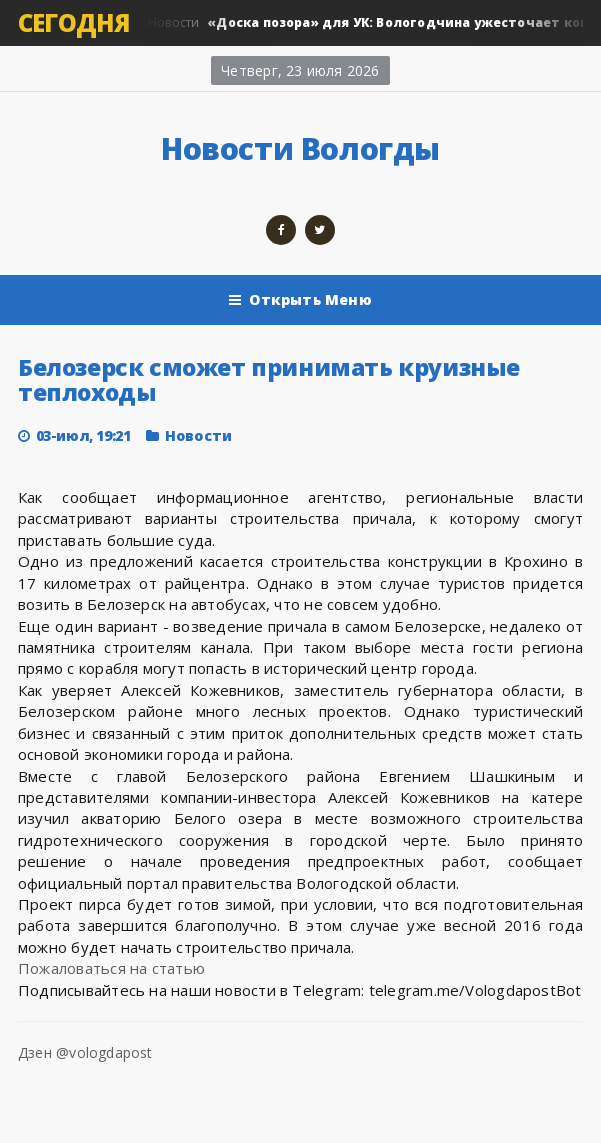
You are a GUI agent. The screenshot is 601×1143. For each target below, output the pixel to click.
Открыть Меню (300, 300)
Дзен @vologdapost (85, 1052)
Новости (198, 435)
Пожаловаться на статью (111, 968)
